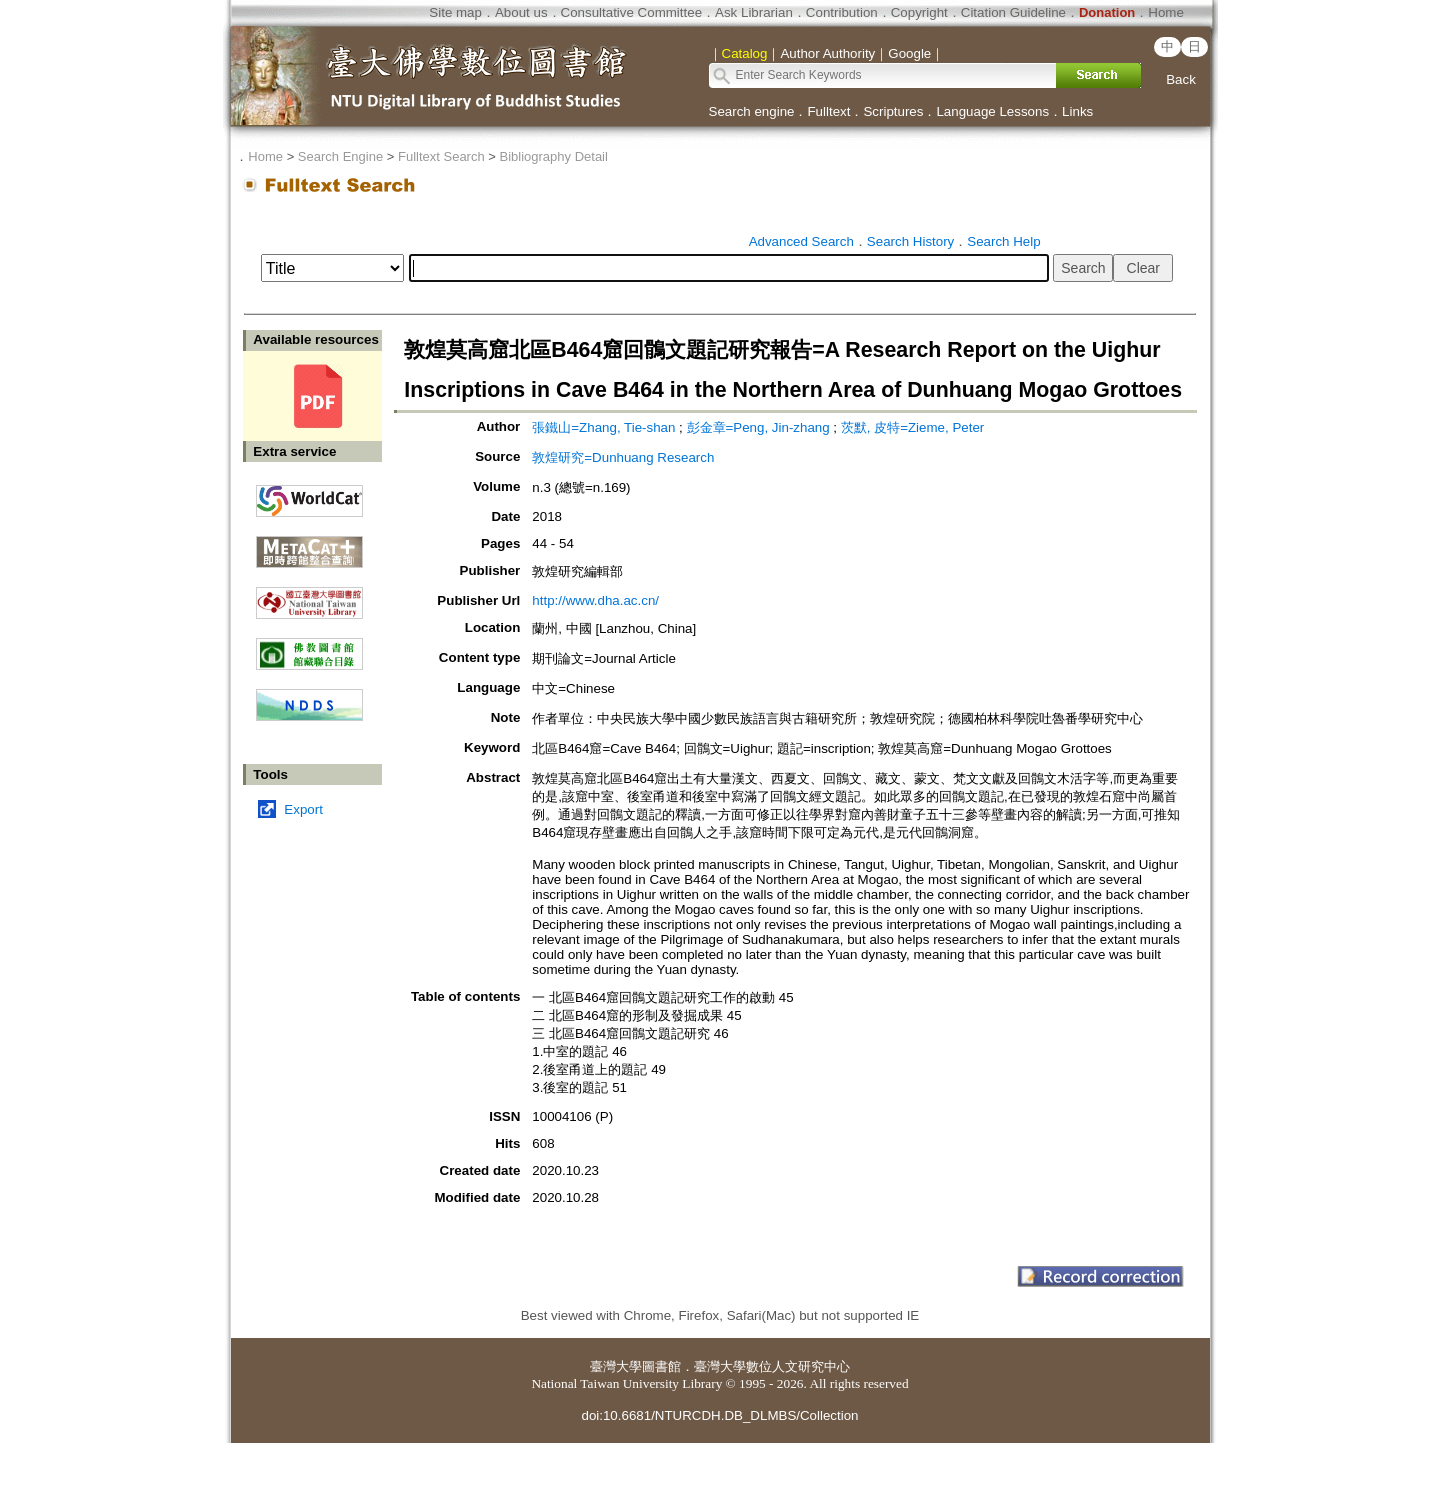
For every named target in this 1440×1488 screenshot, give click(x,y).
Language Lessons (992, 111)
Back (1181, 79)
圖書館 (661, 1366)
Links (1077, 111)
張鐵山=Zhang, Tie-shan (603, 427)
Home (1166, 12)
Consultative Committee (631, 12)
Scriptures (893, 111)
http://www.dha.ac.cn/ (595, 600)
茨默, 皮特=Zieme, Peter (912, 427)
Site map (455, 12)
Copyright (919, 12)
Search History (910, 241)
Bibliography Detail (554, 156)
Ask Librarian (754, 12)
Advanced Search (801, 241)
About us (521, 12)
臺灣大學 (616, 1366)
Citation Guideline (1013, 12)
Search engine (752, 111)
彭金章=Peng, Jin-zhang (758, 427)
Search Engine (340, 156)
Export (303, 809)
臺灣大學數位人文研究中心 (772, 1366)
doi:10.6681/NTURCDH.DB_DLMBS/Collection (719, 1415)
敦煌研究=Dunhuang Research (623, 457)
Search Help (1003, 241)
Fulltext (828, 111)
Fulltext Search (441, 156)
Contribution (842, 12)
